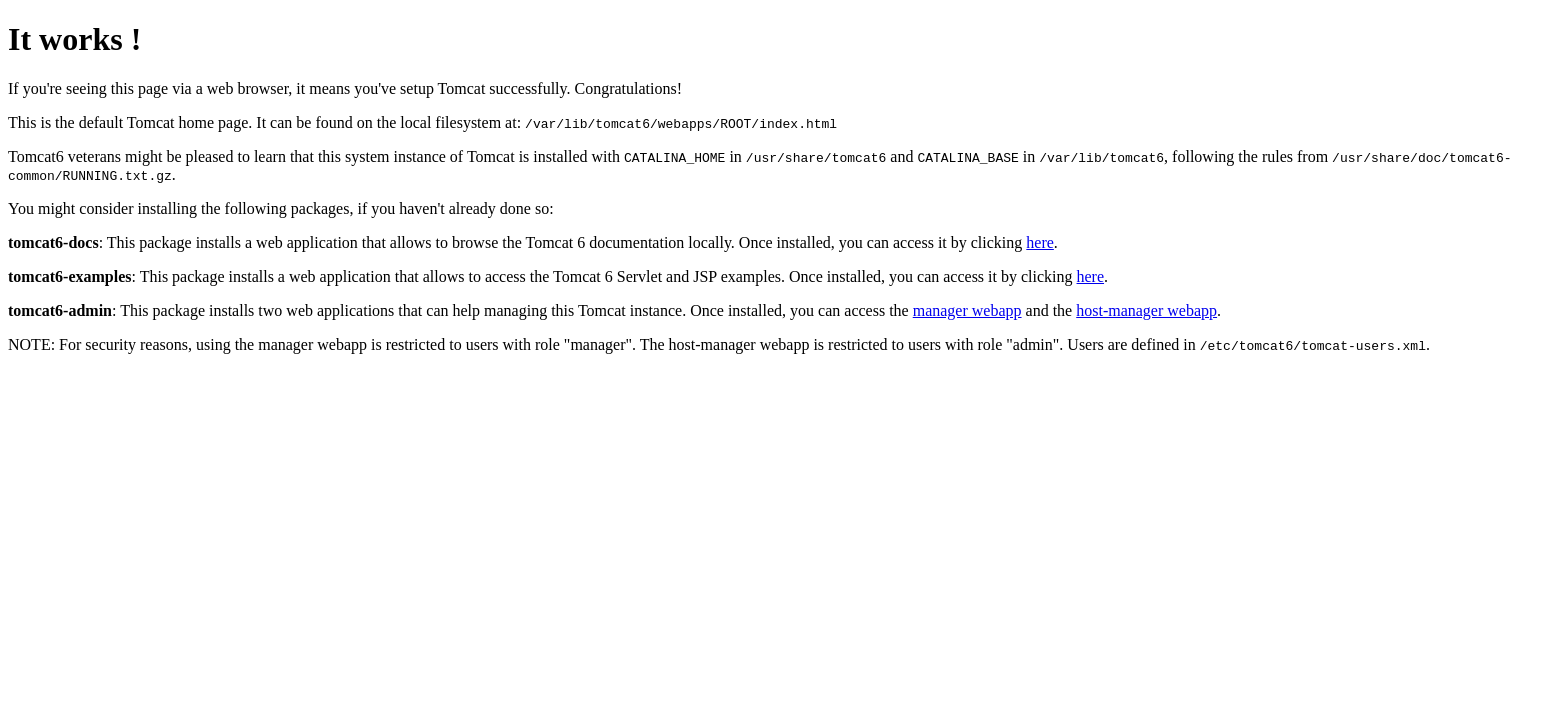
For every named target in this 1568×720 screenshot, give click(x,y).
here (1040, 242)
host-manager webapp (1146, 310)
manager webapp (967, 310)
